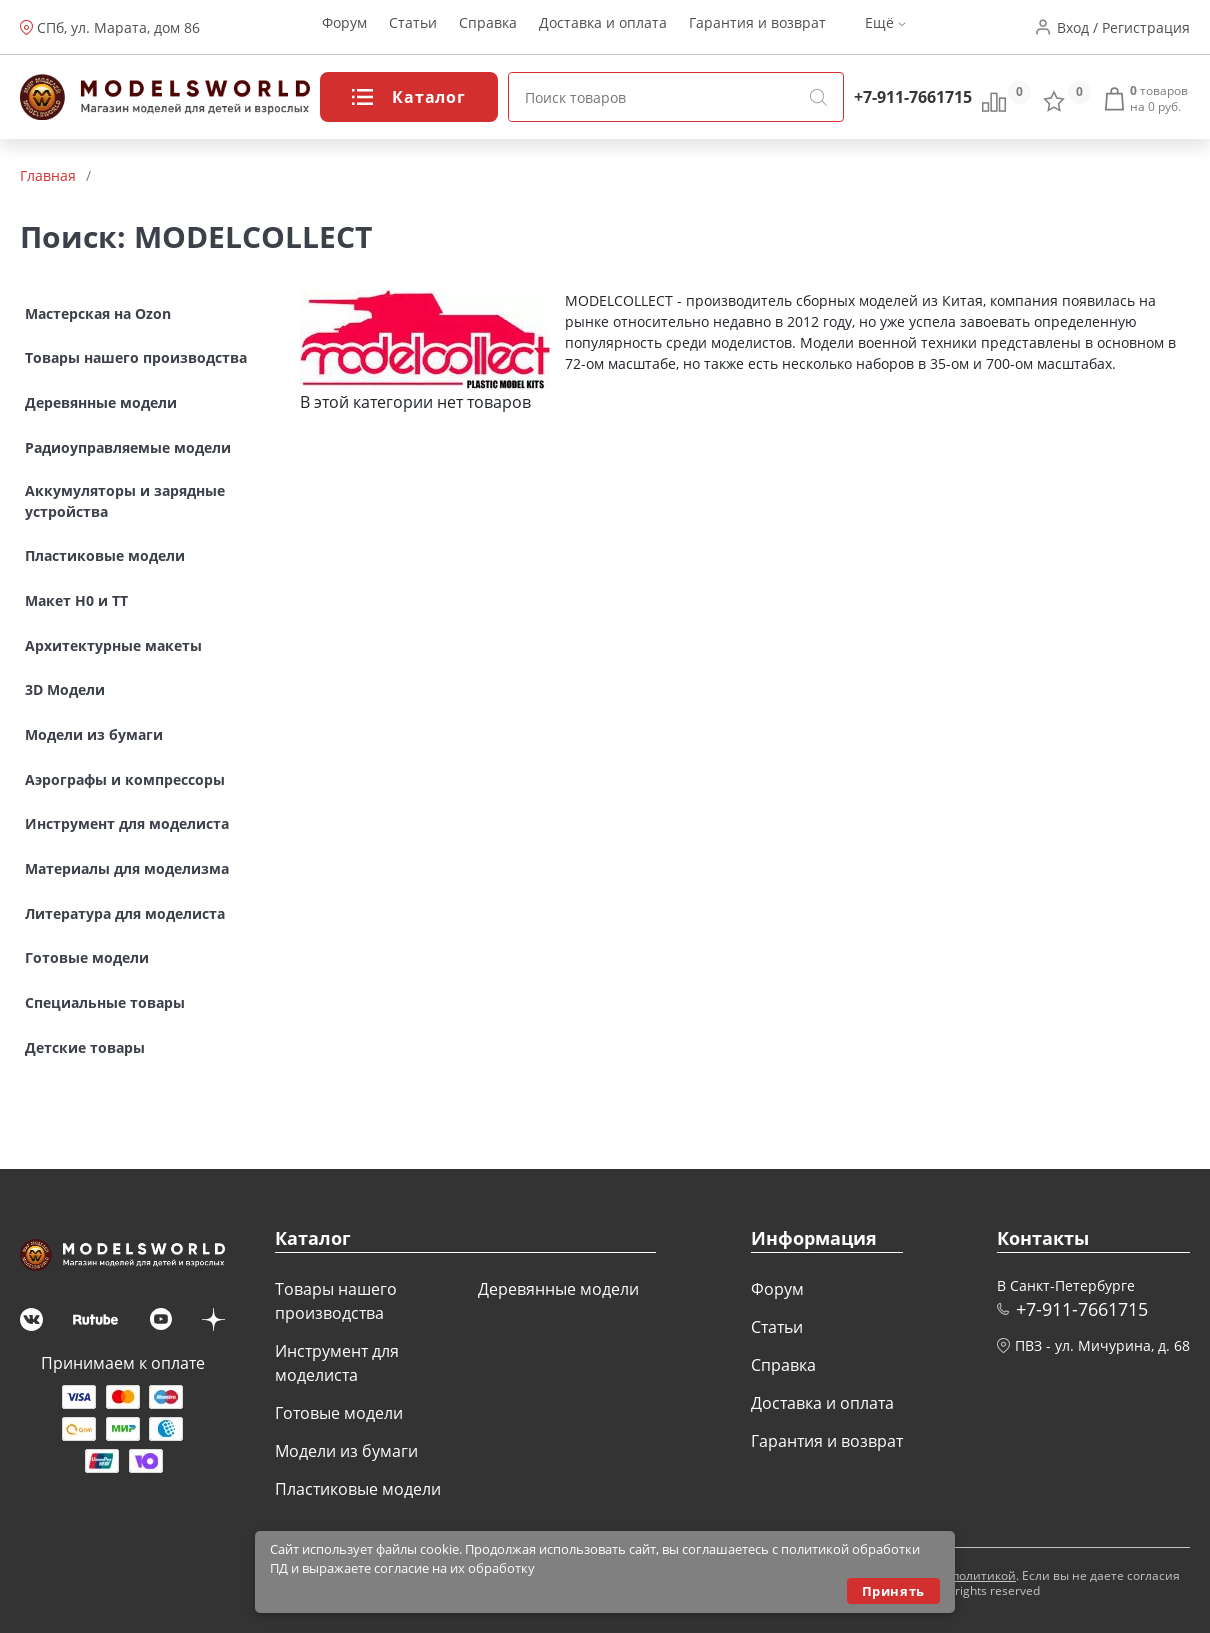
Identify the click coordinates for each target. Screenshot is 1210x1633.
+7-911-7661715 (913, 97)
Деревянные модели (558, 1289)
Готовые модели (339, 1413)
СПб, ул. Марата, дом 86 (118, 27)
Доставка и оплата (603, 27)
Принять (893, 1591)
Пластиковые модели (358, 1489)
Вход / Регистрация (1123, 27)
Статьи (413, 27)
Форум (344, 27)
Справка (488, 27)
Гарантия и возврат (757, 27)
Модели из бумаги (346, 1451)
